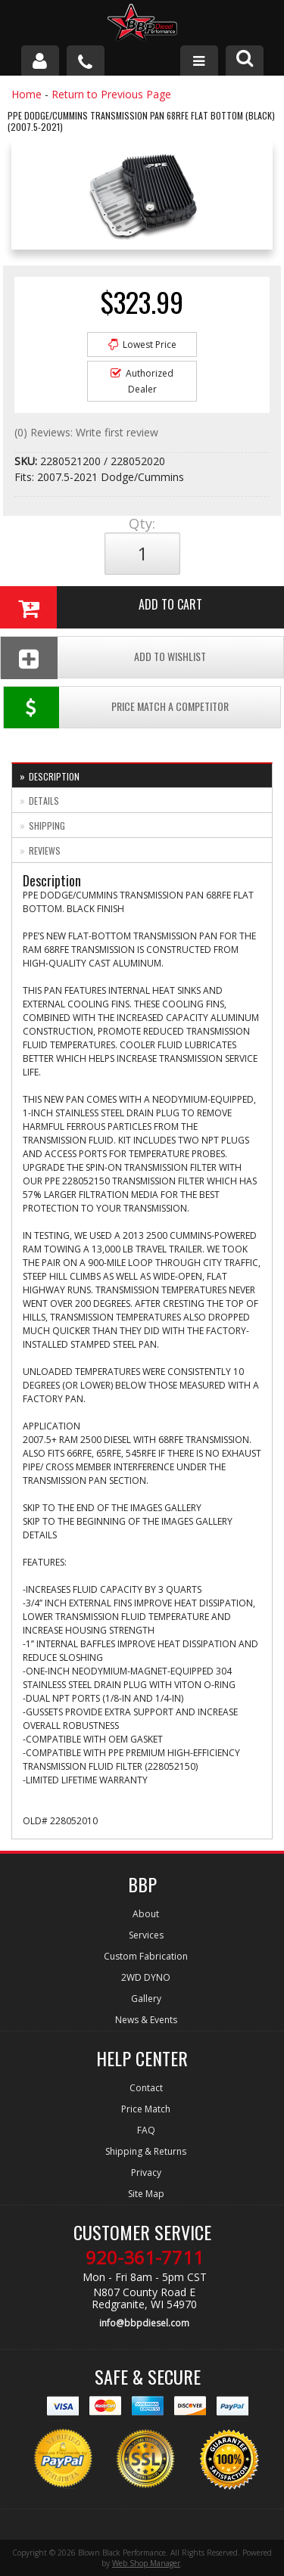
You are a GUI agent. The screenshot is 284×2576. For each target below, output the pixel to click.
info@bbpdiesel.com (144, 2323)
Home (26, 94)
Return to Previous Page (111, 94)
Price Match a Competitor (116, 707)
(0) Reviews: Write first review (86, 432)
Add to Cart (101, 607)
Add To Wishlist (103, 657)
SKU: (27, 461)
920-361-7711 (145, 2258)
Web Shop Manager (146, 2563)
